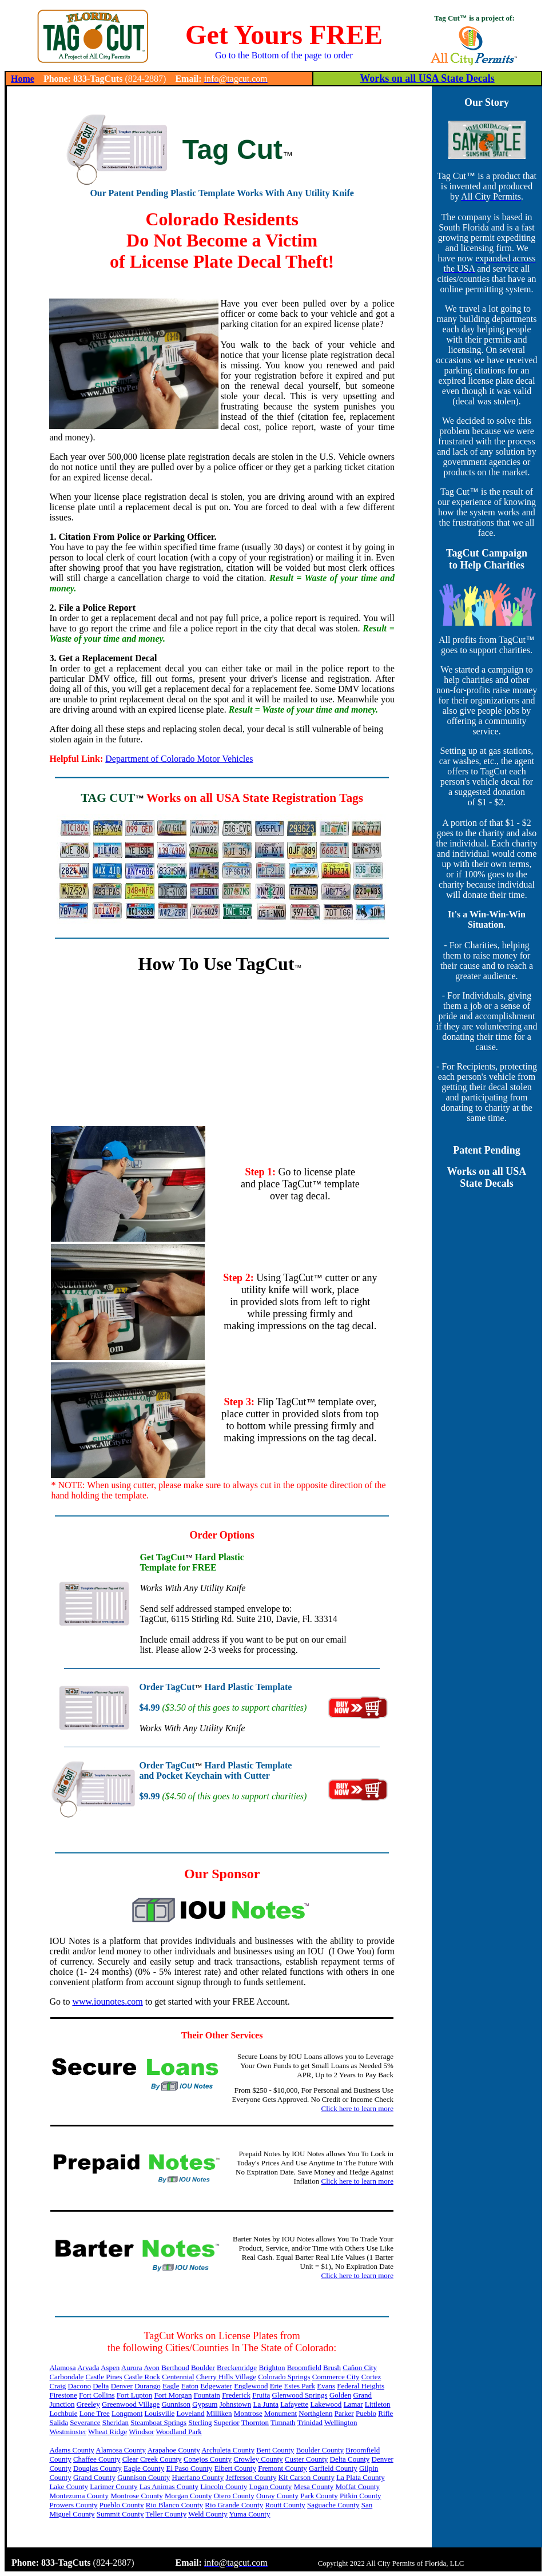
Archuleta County (227, 2450)
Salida (58, 2422)
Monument (280, 2413)
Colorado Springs (284, 2376)
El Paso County (189, 2468)
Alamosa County (121, 2450)
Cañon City (360, 2367)
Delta (101, 2386)
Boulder (203, 2367)
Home (22, 79)
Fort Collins (97, 2395)
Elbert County (235, 2468)
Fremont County (282, 2468)
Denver (122, 2386)
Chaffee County (96, 2459)
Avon (152, 2367)
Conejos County (208, 2459)
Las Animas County (169, 2486)
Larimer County (113, 2486)
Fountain (207, 2395)
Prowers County (73, 2505)
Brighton (271, 2367)
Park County (318, 2495)
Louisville (160, 2413)
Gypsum (204, 2404)
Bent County (275, 2450)
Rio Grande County (234, 2505)
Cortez (371, 2376)
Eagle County (144, 2468)
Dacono (79, 2386)
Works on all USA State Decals (427, 78)
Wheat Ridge (107, 2431)
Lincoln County (223, 2486)
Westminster (67, 2431)
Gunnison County (143, 2477)
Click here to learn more (357, 2108)
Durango (147, 2386)
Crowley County (258, 2459)
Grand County (94, 2477)
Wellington (340, 2422)
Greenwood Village (131, 2404)
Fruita (261, 2395)
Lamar (353, 2404)
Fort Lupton (134, 2395)
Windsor (141, 2431)
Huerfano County (198, 2477)
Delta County (350, 2459)
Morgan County (188, 2495)
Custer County (306, 2459)
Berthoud (175, 2367)
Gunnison (176, 2404)
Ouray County (277, 2495)
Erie (276, 2386)
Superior (227, 2422)
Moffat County (358, 2486)
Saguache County (333, 2505)
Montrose (248, 2413)
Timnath (283, 2422)
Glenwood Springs (300, 2395)
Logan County (270, 2486)
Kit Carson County (307, 2477)
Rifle (385, 2413)
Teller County (165, 2514)
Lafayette (294, 2404)
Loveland (190, 2413)
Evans (326, 2386)
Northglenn (315, 2413)
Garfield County (333, 2468)
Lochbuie (63, 2413)
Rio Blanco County (174, 2505)
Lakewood (326, 2404)
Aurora (131, 2367)
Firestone (63, 2395)
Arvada (88, 2367)
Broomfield (304, 2367)
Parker (344, 2413)
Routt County (285, 2505)
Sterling (200, 2422)
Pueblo (366, 2413)
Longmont (127, 2413)
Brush (332, 2367)
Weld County (208, 2514)
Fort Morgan (173, 2395)
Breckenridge (237, 2367)
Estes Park (300, 2386)
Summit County (120, 2514)
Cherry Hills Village (226, 2376)
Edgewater (216, 2386)
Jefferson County (250, 2477)
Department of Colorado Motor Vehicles (179, 759)
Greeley (88, 2404)
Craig (57, 2386)
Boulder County (320, 2450)
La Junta (266, 2404)
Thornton (255, 2422)
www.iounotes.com (107, 2001)
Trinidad (310, 2422)
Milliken (219, 2413)
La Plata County (360, 2477)
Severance (85, 2422)
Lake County (68, 2486)
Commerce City (336, 2376)
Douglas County (97, 2468)
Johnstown (236, 2404)
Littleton (378, 2404)
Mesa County (314, 2486)
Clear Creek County (152, 2459)
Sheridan (115, 2422)
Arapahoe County (174, 2450)
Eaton (189, 2386)
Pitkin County (360, 2495)
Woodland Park (179, 2431)
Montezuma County (79, 2495)
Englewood (251, 2386)
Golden (340, 2395)
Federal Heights (360, 2386)
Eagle (171, 2386)
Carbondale (66, 2376)
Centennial (178, 2376)
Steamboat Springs (158, 2422)
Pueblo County (122, 2505)
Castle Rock (142, 2376)
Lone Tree (94, 2413)
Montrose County (136, 2495)
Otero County (234, 2495)
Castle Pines (104, 2376)
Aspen (110, 2367)
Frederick (236, 2395)
